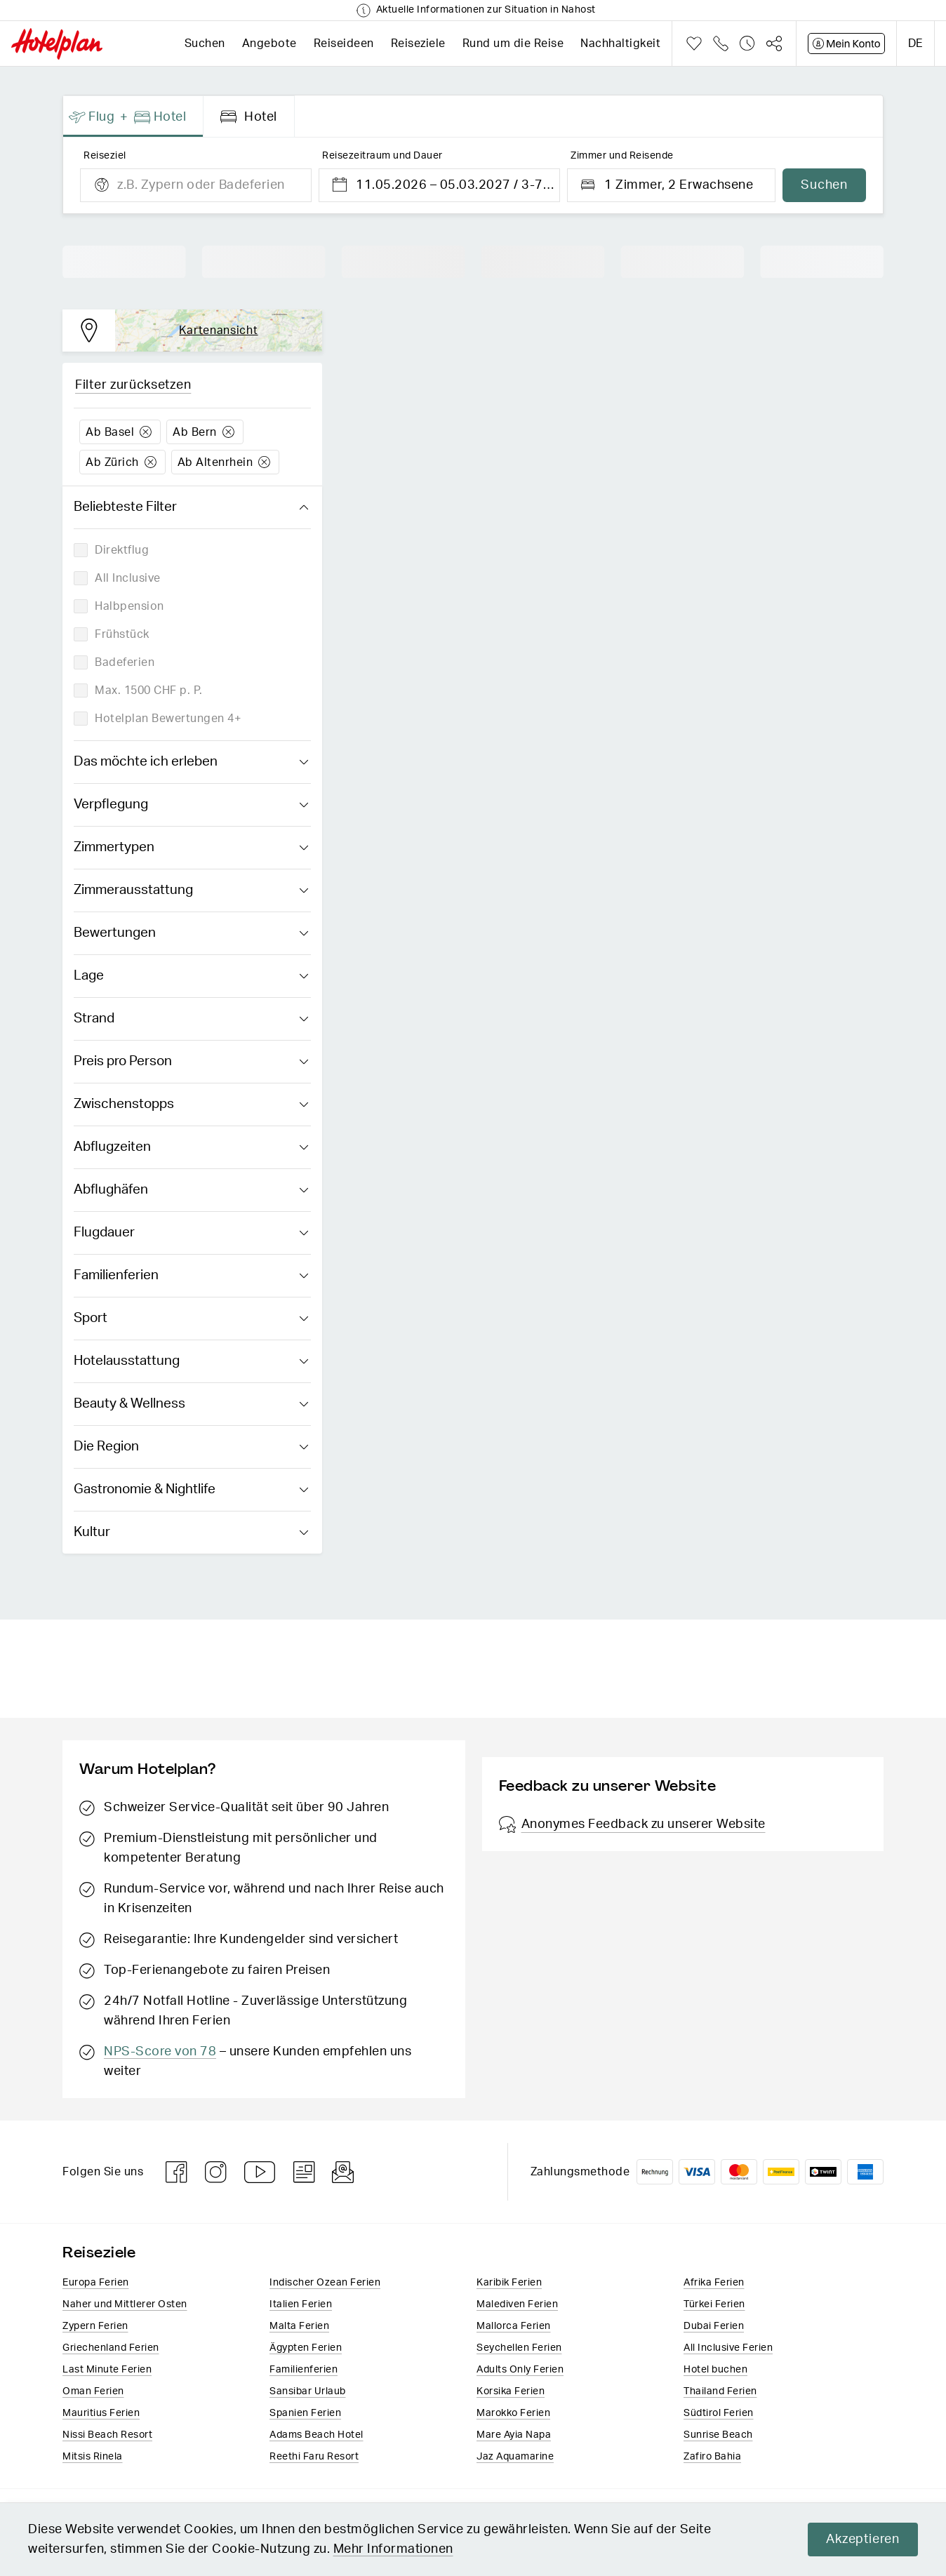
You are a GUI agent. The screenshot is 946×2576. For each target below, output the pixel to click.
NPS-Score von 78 (160, 2052)
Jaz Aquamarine (515, 2457)
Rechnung (654, 2172)
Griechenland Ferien (110, 2348)
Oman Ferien (93, 2391)
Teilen (774, 43)
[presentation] (133, 116)
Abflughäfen (191, 1190)
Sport (191, 1319)
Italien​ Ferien (300, 2304)
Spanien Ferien (305, 2413)
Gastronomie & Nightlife (191, 1490)
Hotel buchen (715, 2370)
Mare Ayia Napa (514, 2435)
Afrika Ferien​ (714, 2283)
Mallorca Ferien (514, 2326)
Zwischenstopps (191, 1104)
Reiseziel (105, 156)
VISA (697, 2172)
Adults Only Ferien (520, 2370)
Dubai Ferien (714, 2326)
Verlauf (747, 43)
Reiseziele (418, 43)
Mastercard (739, 2172)
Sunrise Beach (718, 2435)
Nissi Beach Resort (107, 2435)
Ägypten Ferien (305, 2348)
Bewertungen (191, 933)
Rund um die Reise (513, 43)
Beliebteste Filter (191, 507)
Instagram (216, 2172)
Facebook (177, 2172)
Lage (191, 976)
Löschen (146, 432)
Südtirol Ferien (719, 2413)
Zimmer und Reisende (622, 156)
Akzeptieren (863, 2539)
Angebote (269, 43)
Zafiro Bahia (712, 2457)
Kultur (191, 1533)
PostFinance (781, 2172)
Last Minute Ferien (107, 2370)
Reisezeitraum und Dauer (382, 156)
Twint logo (823, 2172)
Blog (304, 2172)
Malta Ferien (299, 2326)
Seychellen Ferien (519, 2348)
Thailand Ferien (720, 2391)
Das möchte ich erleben (191, 762)
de (915, 43)
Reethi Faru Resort (314, 2457)
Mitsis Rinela (92, 2457)
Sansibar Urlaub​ (307, 2391)
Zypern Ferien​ (95, 2326)
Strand (191, 1019)
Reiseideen (344, 43)
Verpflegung (191, 805)
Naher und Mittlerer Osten (124, 2304)
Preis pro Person (191, 1062)
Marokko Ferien (513, 2413)
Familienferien (191, 1276)
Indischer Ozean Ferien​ (324, 2283)
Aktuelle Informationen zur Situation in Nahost (486, 10)
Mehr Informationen (393, 2549)
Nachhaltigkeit (620, 43)
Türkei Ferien (714, 2304)
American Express (865, 2172)
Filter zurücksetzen (133, 385)
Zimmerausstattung (191, 890)
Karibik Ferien (509, 2283)
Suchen (205, 43)
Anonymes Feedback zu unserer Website (632, 1824)
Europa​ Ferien (95, 2283)
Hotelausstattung (191, 1361)
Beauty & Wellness (191, 1404)
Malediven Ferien (517, 2304)
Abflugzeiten (191, 1147)
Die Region (191, 1447)
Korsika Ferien (511, 2391)
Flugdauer (191, 1233)
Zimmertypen (191, 848)
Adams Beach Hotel (316, 2435)
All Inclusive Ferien (728, 2348)
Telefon (720, 43)
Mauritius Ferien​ (101, 2413)
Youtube (260, 2172)
